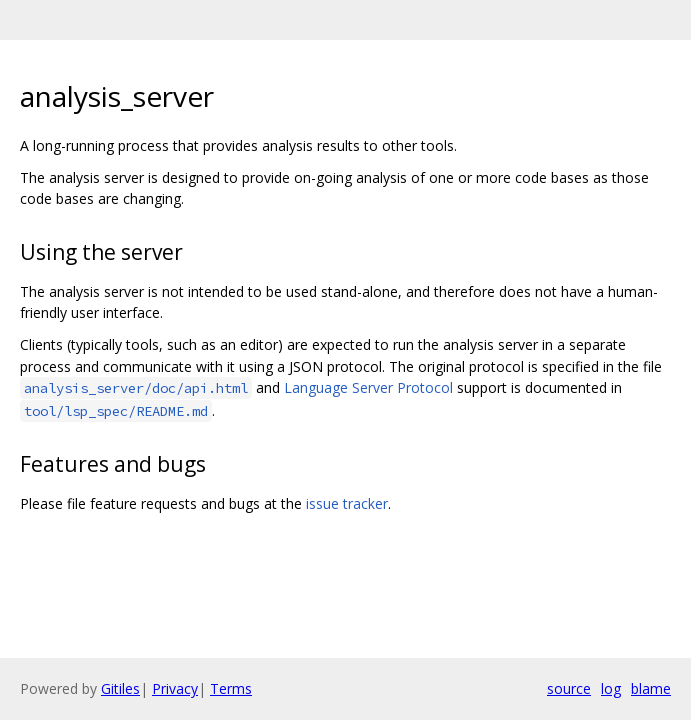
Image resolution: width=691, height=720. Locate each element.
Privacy (175, 688)
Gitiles (120, 688)
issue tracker (347, 503)
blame (651, 688)
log (611, 688)
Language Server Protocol (368, 387)
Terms (231, 688)
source (569, 688)
